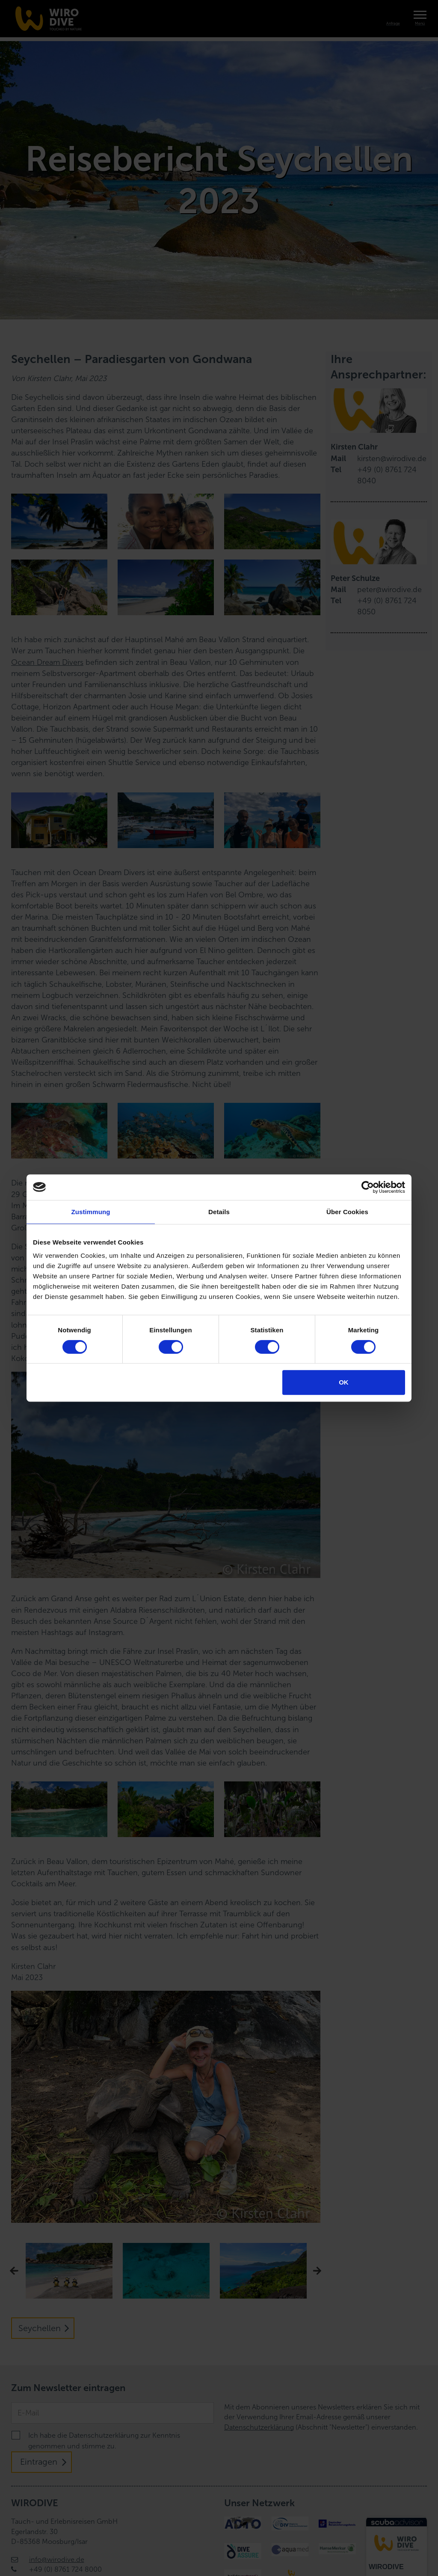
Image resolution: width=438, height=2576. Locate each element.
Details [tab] (219, 1211)
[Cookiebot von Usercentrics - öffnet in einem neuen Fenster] (367, 1187)
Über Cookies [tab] (347, 1211)
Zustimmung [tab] (90, 1211)
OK (344, 1382)
